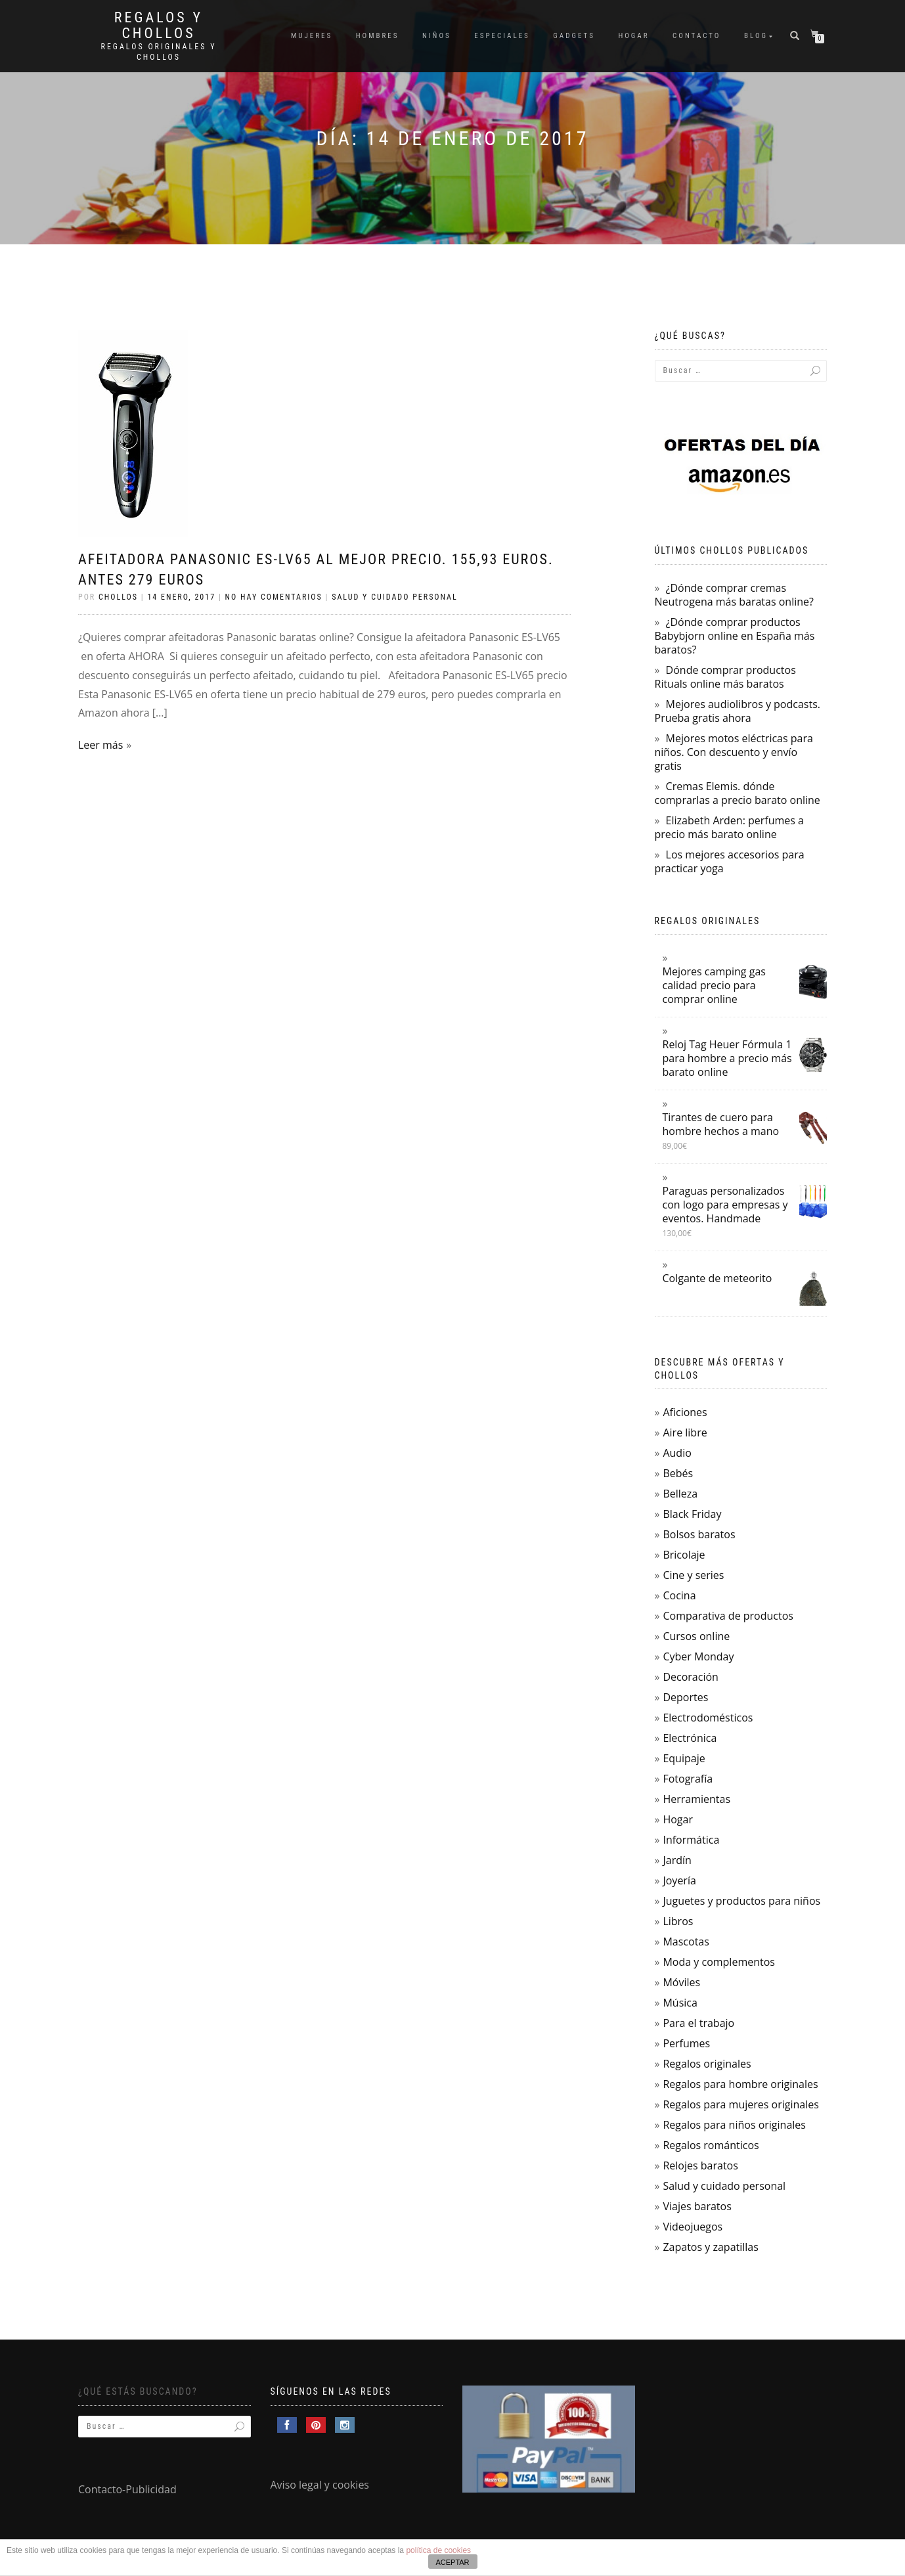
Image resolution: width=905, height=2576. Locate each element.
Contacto (696, 36)
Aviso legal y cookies (320, 2484)
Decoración (690, 1677)
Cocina (679, 1595)
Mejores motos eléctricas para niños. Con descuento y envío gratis (734, 752)
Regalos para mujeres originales (740, 2104)
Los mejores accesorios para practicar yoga (730, 861)
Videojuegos (692, 2226)
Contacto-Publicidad (127, 2489)
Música (680, 2002)
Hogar (633, 36)
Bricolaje (684, 1554)
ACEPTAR (452, 2562)
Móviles (681, 1982)
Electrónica (690, 1738)
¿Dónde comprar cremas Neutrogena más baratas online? (734, 595)
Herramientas (696, 1799)
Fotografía (688, 1778)
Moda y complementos (719, 1962)
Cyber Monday (698, 1656)
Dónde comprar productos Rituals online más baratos (725, 677)
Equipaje (684, 1758)
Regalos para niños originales (734, 2125)
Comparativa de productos (728, 1616)
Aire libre (685, 1432)
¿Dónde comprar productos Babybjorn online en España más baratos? (735, 636)
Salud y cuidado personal (395, 597)
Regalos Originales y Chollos (159, 52)
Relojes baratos (700, 2165)
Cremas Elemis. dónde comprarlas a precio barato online (737, 793)
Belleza (680, 1493)
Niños (436, 36)
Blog (756, 36)
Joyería (679, 1880)
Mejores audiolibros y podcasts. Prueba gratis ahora (738, 711)
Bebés (678, 1473)
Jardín (677, 1860)
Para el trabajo (698, 2023)
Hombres (377, 36)
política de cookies (438, 2550)
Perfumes (686, 2043)
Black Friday (692, 1514)
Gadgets (574, 36)
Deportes (685, 1697)
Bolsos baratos (699, 1534)
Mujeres (311, 36)
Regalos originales (707, 2063)
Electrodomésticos (708, 1717)
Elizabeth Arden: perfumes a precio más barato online (729, 827)
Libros (678, 1921)
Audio (677, 1453)
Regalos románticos (711, 2145)
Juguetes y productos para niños (741, 1901)
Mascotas (686, 1941)
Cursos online (696, 1636)
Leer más (100, 745)
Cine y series (693, 1575)
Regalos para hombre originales (740, 2084)
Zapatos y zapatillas (710, 2247)
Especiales (502, 36)
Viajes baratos (697, 2206)
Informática (691, 1839)
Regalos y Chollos (158, 25)
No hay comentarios (273, 597)
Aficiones (685, 1412)
